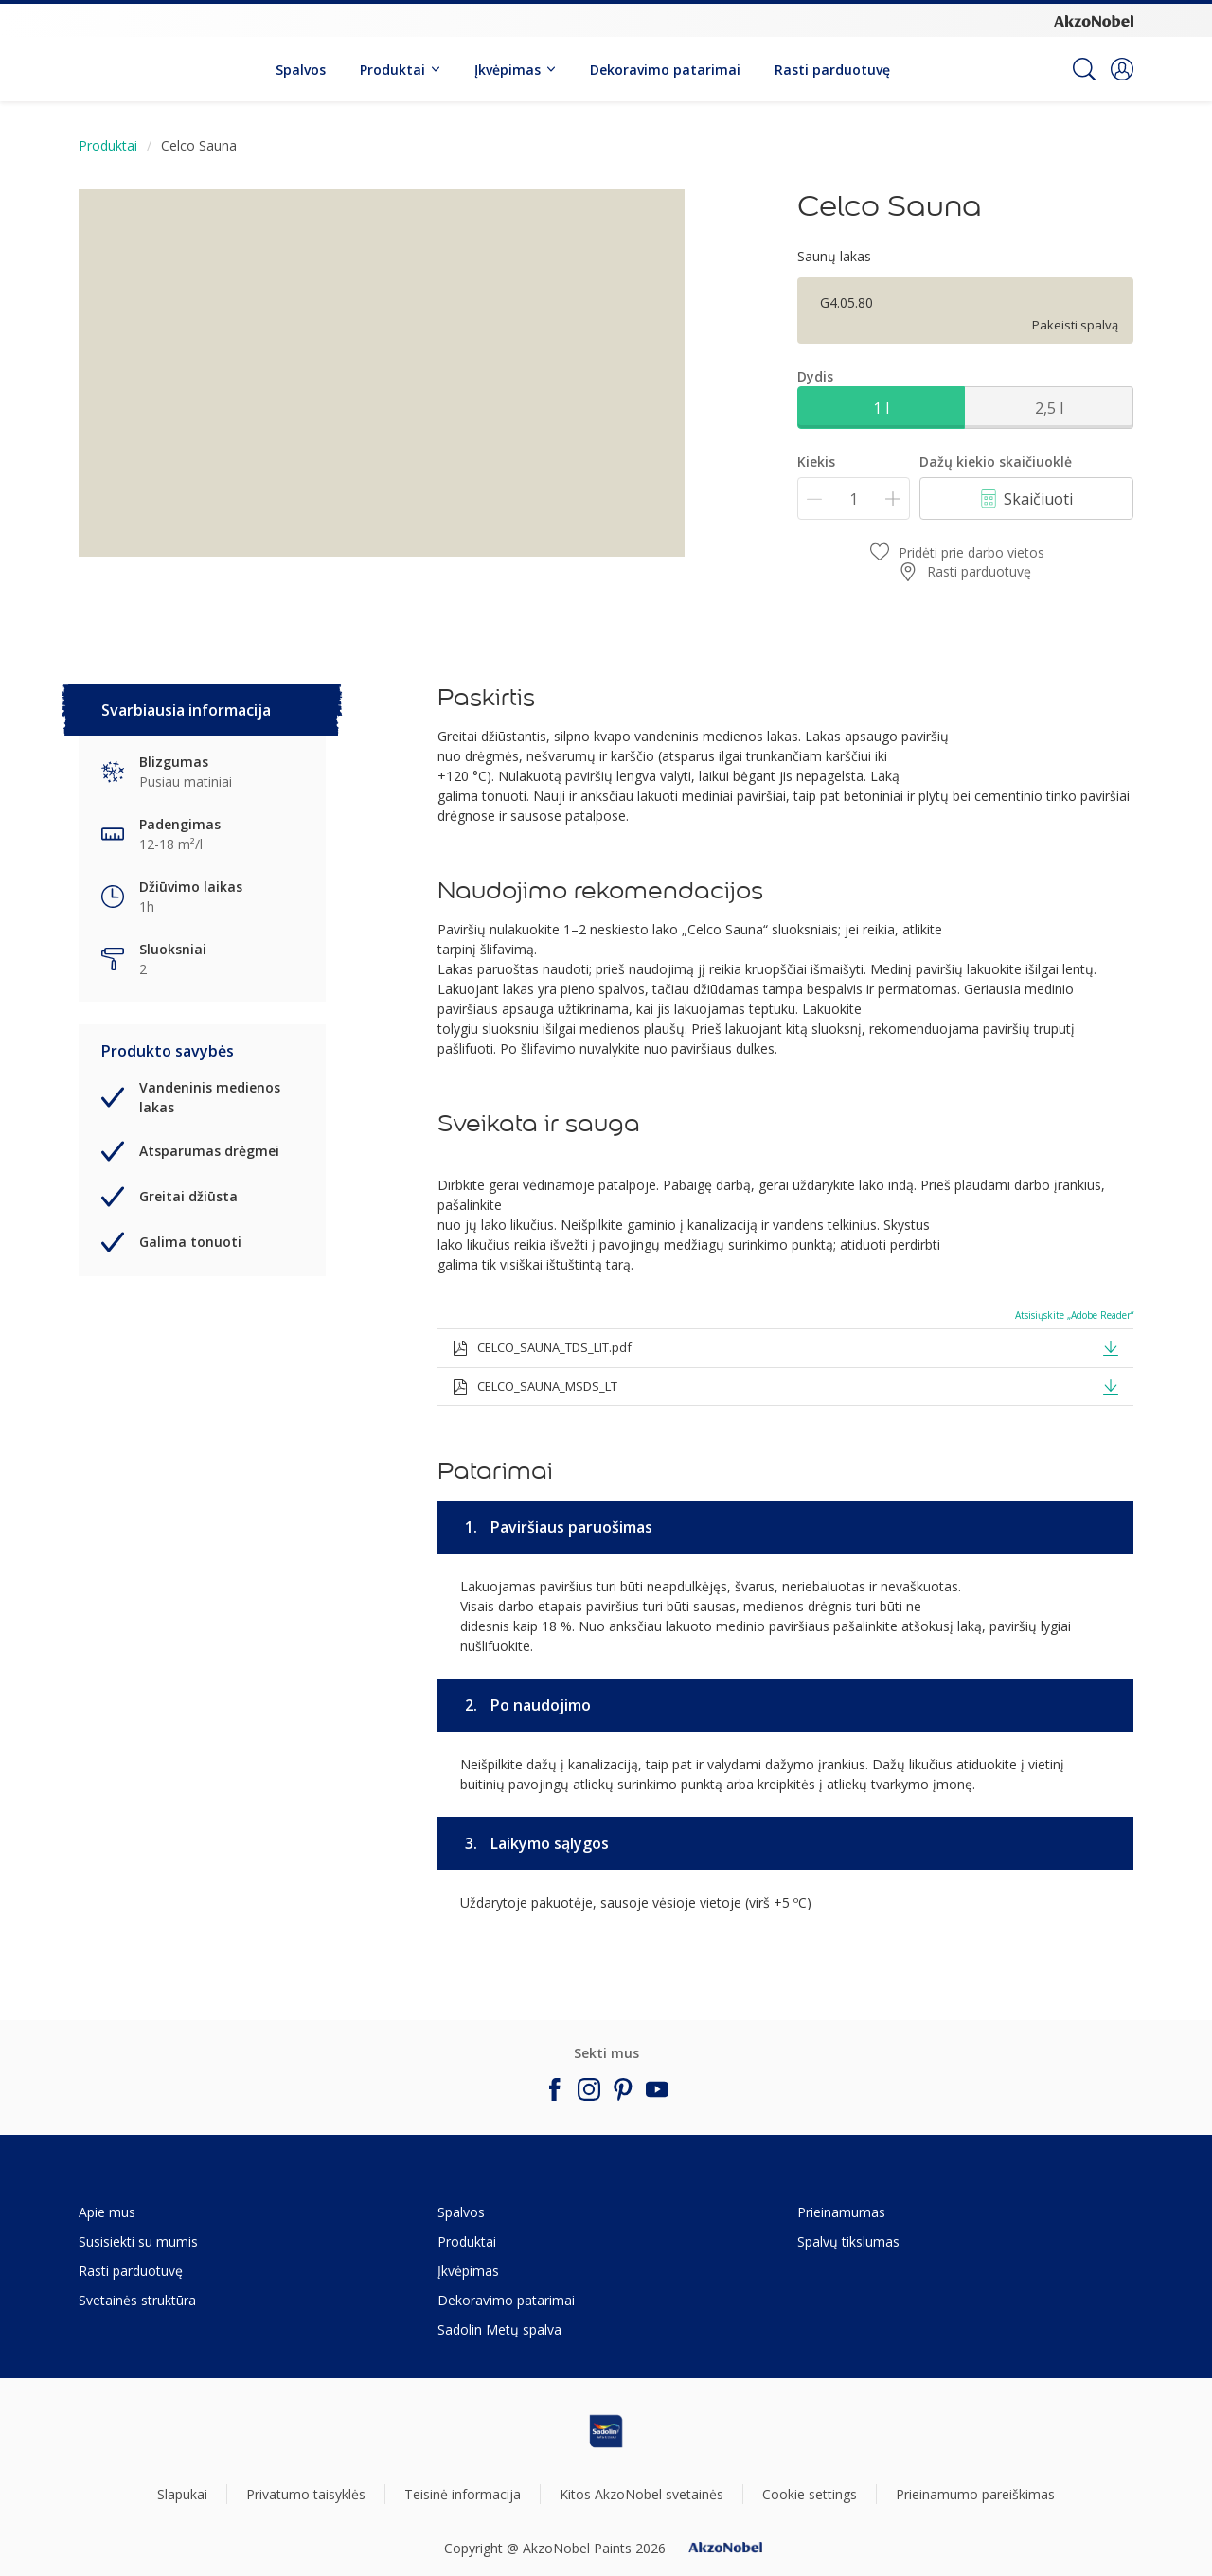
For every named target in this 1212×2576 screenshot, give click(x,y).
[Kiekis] (853, 498)
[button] (1122, 69)
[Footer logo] (606, 2431)
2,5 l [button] (1049, 408)
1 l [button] (881, 408)
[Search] (1084, 69)
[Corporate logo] (1093, 20)
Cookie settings (809, 2494)
